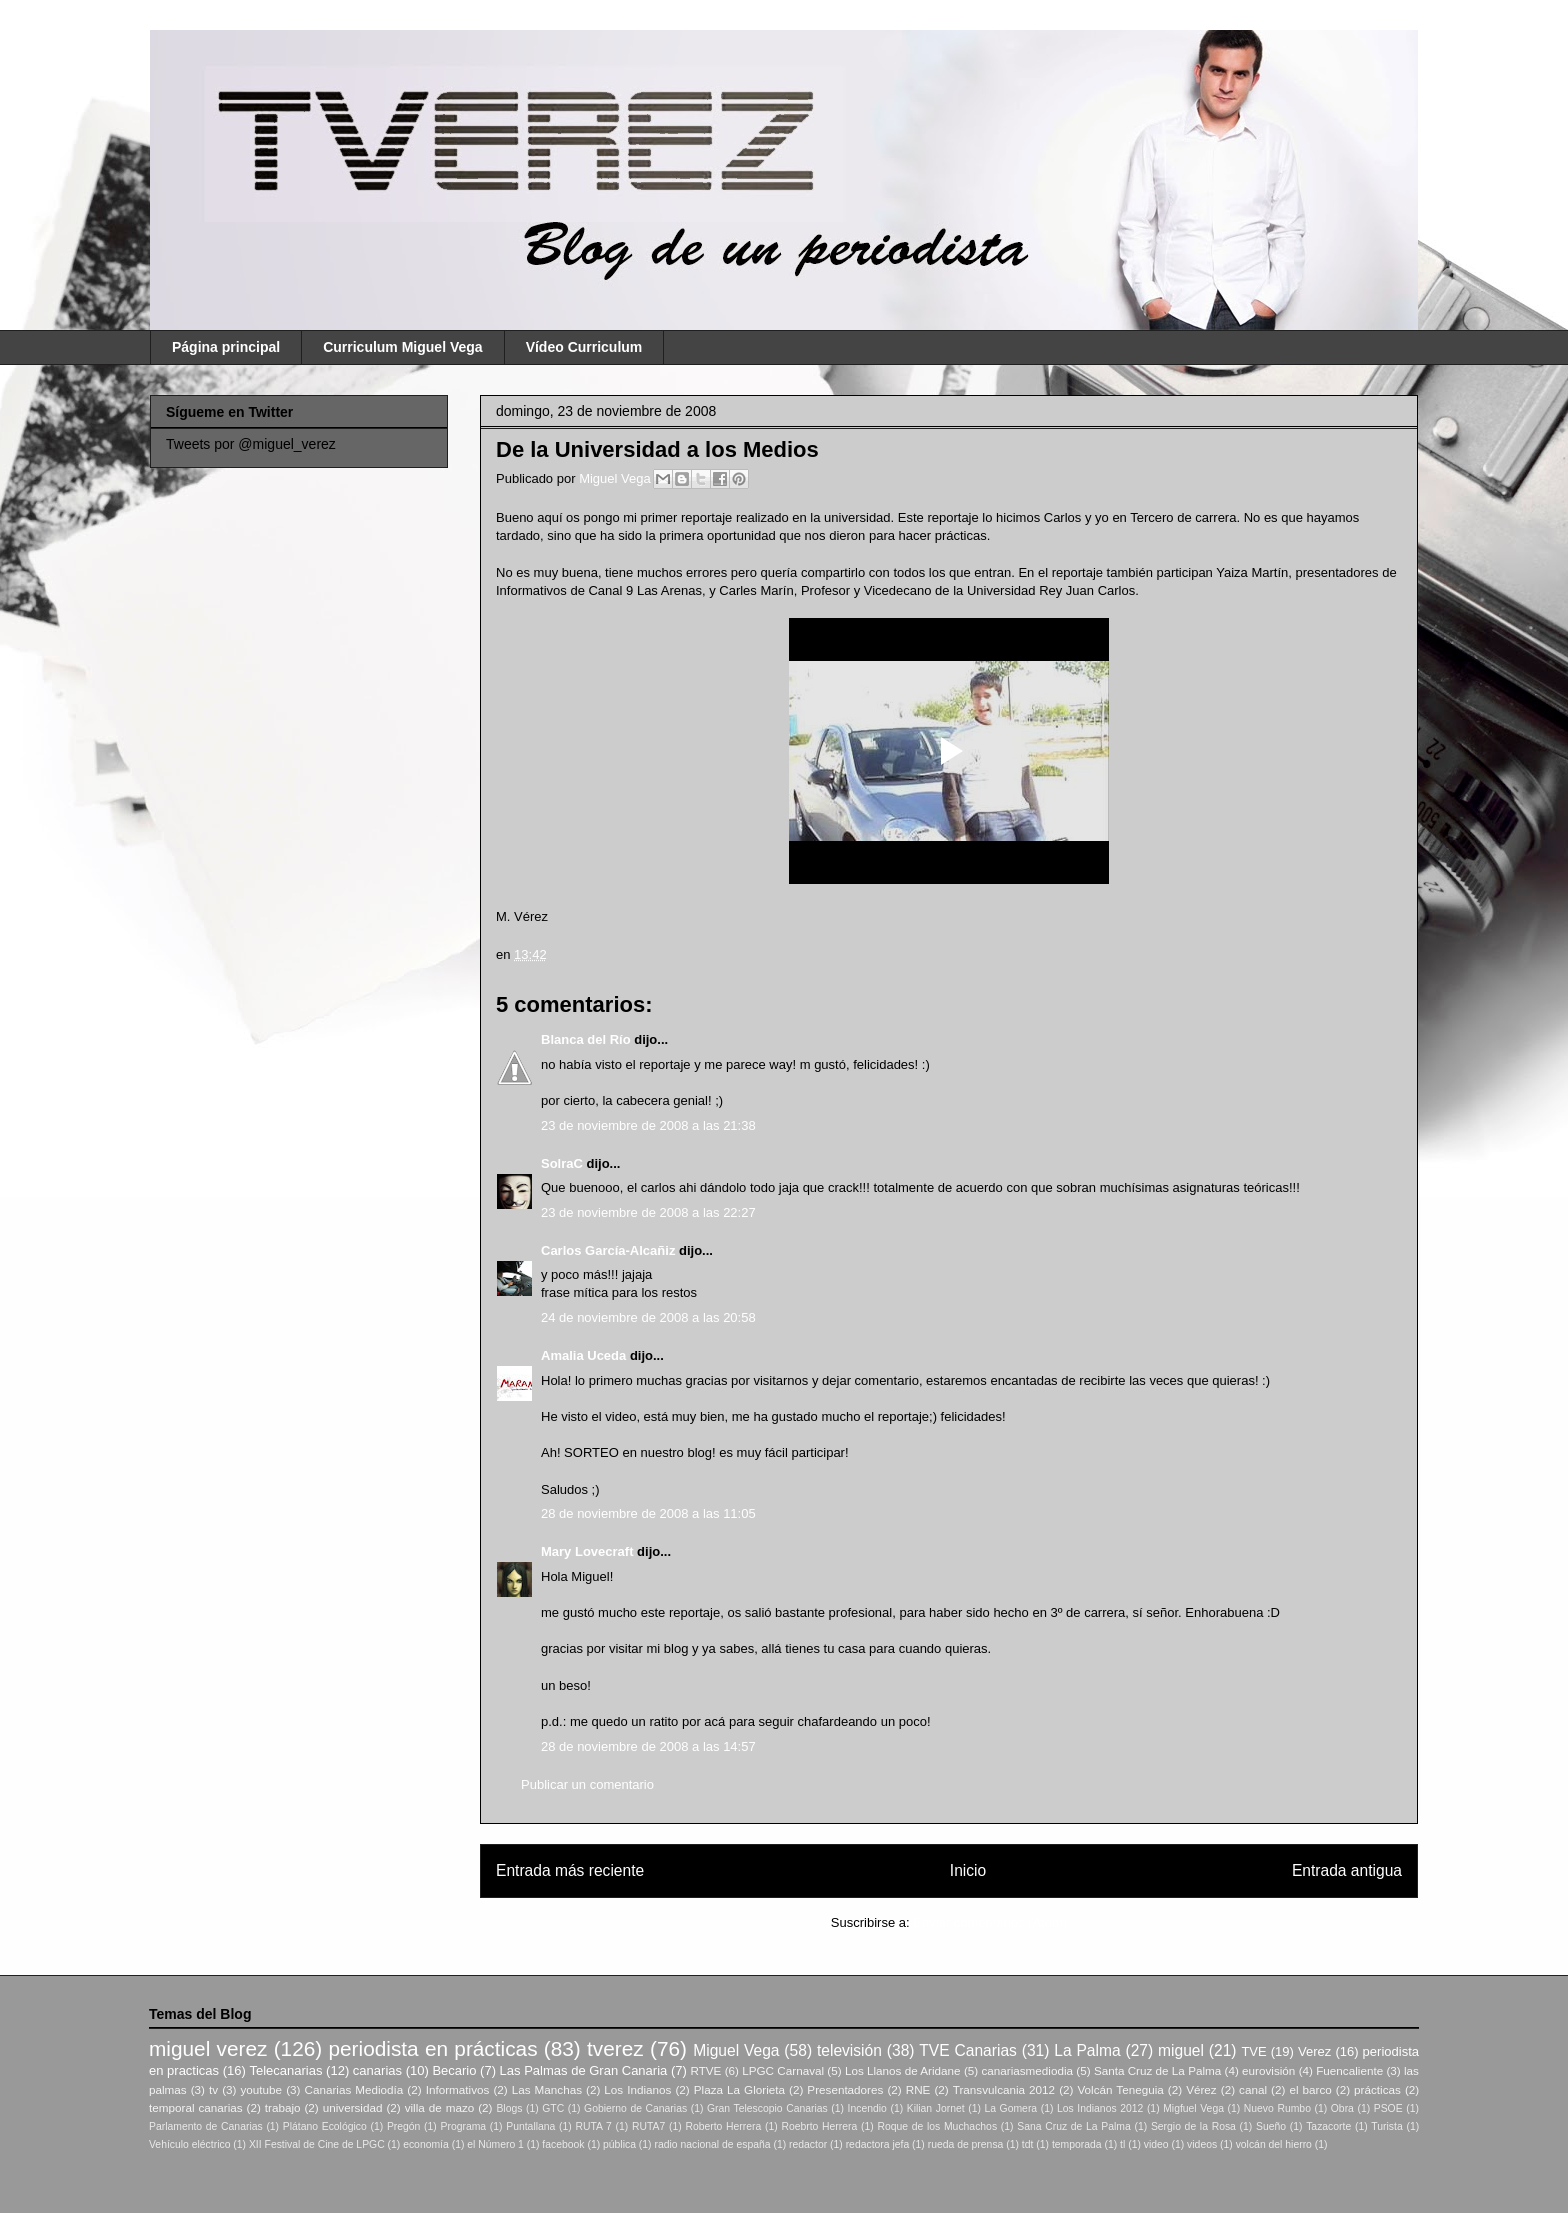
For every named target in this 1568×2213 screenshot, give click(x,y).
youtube (262, 2089)
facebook (563, 2144)
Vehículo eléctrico (189, 2144)
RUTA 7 (593, 2126)
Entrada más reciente (570, 1870)
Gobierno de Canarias (635, 2108)
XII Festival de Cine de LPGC (317, 2144)
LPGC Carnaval (783, 2070)
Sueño (1271, 2126)
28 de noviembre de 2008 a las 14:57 (648, 1746)
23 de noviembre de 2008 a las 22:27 (648, 1212)
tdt (1028, 2144)
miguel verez (208, 2048)
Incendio (867, 2108)
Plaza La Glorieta (739, 2089)
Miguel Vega (616, 478)
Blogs (509, 2108)
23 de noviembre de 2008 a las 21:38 (648, 1125)
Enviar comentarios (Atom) (990, 1922)
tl (1122, 2144)
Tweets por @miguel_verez (251, 444)
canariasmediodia (1027, 2070)
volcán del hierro (1274, 2144)
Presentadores (845, 2089)
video (1156, 2144)
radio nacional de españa (712, 2144)
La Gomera (1010, 2108)
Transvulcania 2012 (1004, 2089)
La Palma (1087, 2050)
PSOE (1388, 2108)
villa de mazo (440, 2107)
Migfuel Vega (1193, 2108)
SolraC (562, 1163)
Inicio (968, 1870)
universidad (353, 2107)
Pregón (404, 2126)
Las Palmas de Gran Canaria (584, 2070)
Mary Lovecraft (587, 1551)
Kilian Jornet (936, 2108)
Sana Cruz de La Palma (1074, 2126)
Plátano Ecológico (325, 2126)
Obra (1342, 2108)
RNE (918, 2089)
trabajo (283, 2107)
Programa (464, 2126)
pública (619, 2144)
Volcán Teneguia (1120, 2089)
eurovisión (1268, 2070)
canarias (377, 2070)
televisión (849, 2050)
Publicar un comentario (587, 1784)
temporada (1077, 2144)
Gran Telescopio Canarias (767, 2108)
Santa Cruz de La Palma (1157, 2070)
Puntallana (530, 2126)
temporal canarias (196, 2107)
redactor (808, 2144)
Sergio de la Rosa (1193, 2126)
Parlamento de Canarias (206, 2126)
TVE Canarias (968, 2050)
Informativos (458, 2089)
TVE (1253, 2051)
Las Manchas (547, 2089)
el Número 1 (495, 2144)
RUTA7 (648, 2126)
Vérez (1201, 2089)
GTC (553, 2108)
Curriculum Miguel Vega (402, 347)
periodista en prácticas (432, 2048)
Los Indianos (637, 2089)
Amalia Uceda (583, 1355)
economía (426, 2144)
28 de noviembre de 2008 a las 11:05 (648, 1513)
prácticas (1377, 2089)
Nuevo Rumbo (1277, 2108)
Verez (1314, 2051)
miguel (1181, 2050)
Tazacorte (1328, 2126)
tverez (615, 2048)
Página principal (226, 347)
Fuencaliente (1349, 2070)
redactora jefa (878, 2144)
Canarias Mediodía (353, 2089)
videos (1202, 2144)
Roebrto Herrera (819, 2126)
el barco (1310, 2089)
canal (1253, 2089)
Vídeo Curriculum (584, 347)
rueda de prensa (966, 2144)
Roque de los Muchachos (937, 2126)
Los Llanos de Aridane (903, 2070)
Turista (1386, 2126)
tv (213, 2089)
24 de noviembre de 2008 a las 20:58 (648, 1317)
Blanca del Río (586, 1039)
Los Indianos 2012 (1100, 2108)
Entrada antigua (1347, 1870)
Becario (454, 2070)
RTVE (705, 2070)
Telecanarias (285, 2070)
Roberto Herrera (723, 2126)
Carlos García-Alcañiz (608, 1250)
